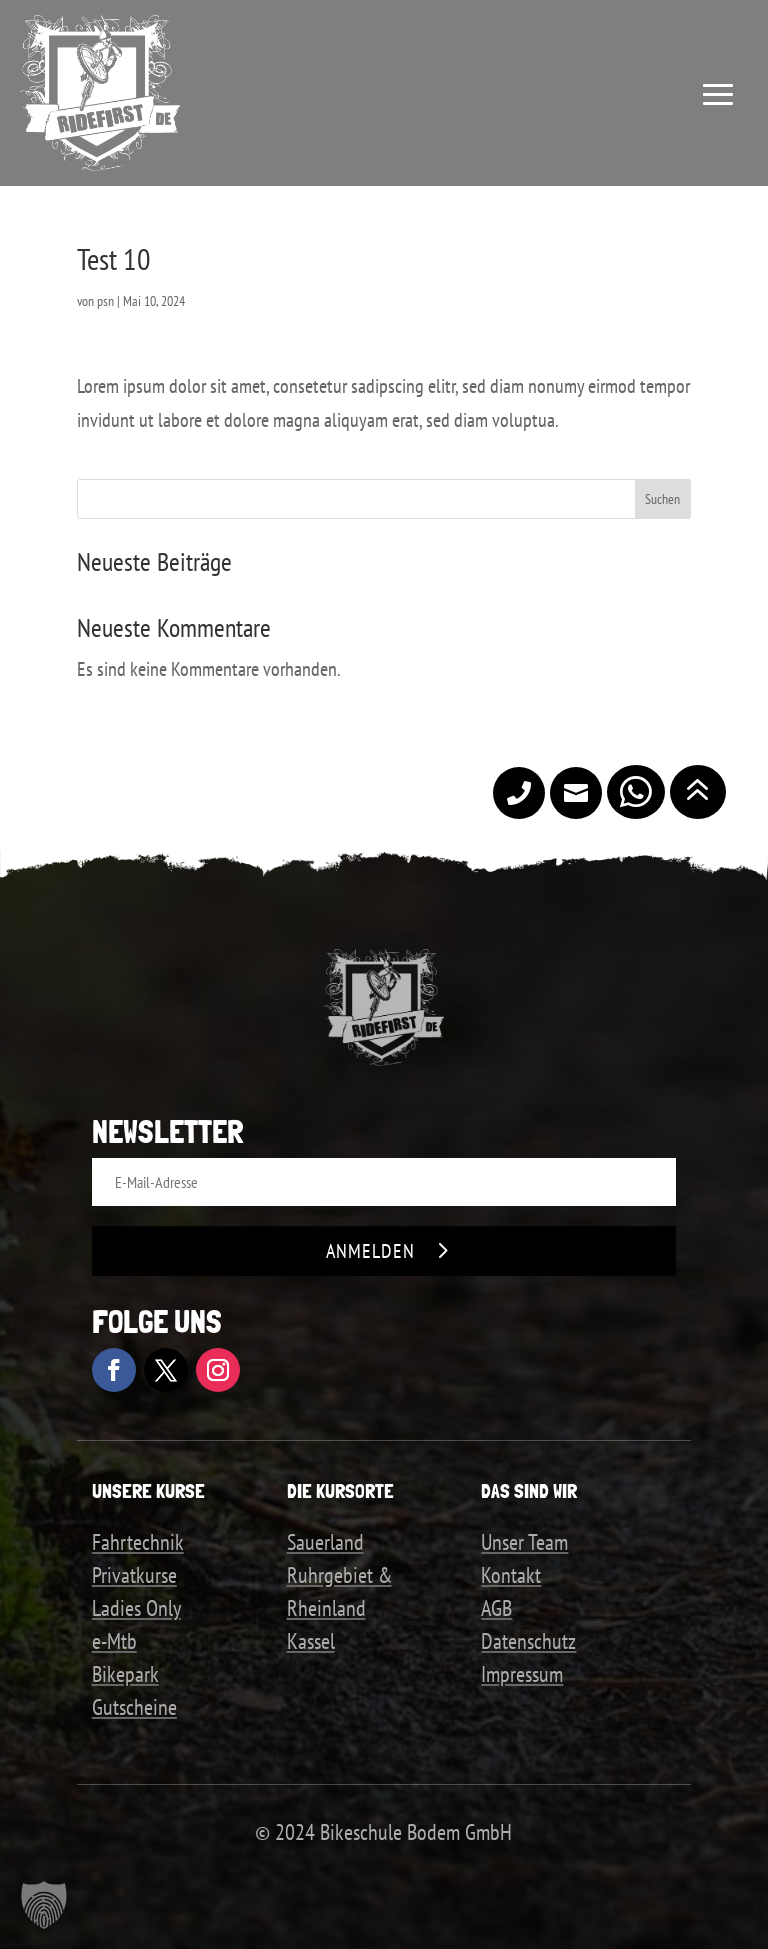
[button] (44, 1905)
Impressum (522, 1674)
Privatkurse (134, 1575)
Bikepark (125, 1674)
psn (105, 301)
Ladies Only (136, 1608)
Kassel (311, 1641)
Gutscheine (134, 1707)
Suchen (662, 499)
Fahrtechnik (138, 1542)
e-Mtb (114, 1641)
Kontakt (511, 1575)
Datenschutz (528, 1641)
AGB (496, 1608)
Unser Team (524, 1542)
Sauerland (325, 1542)
